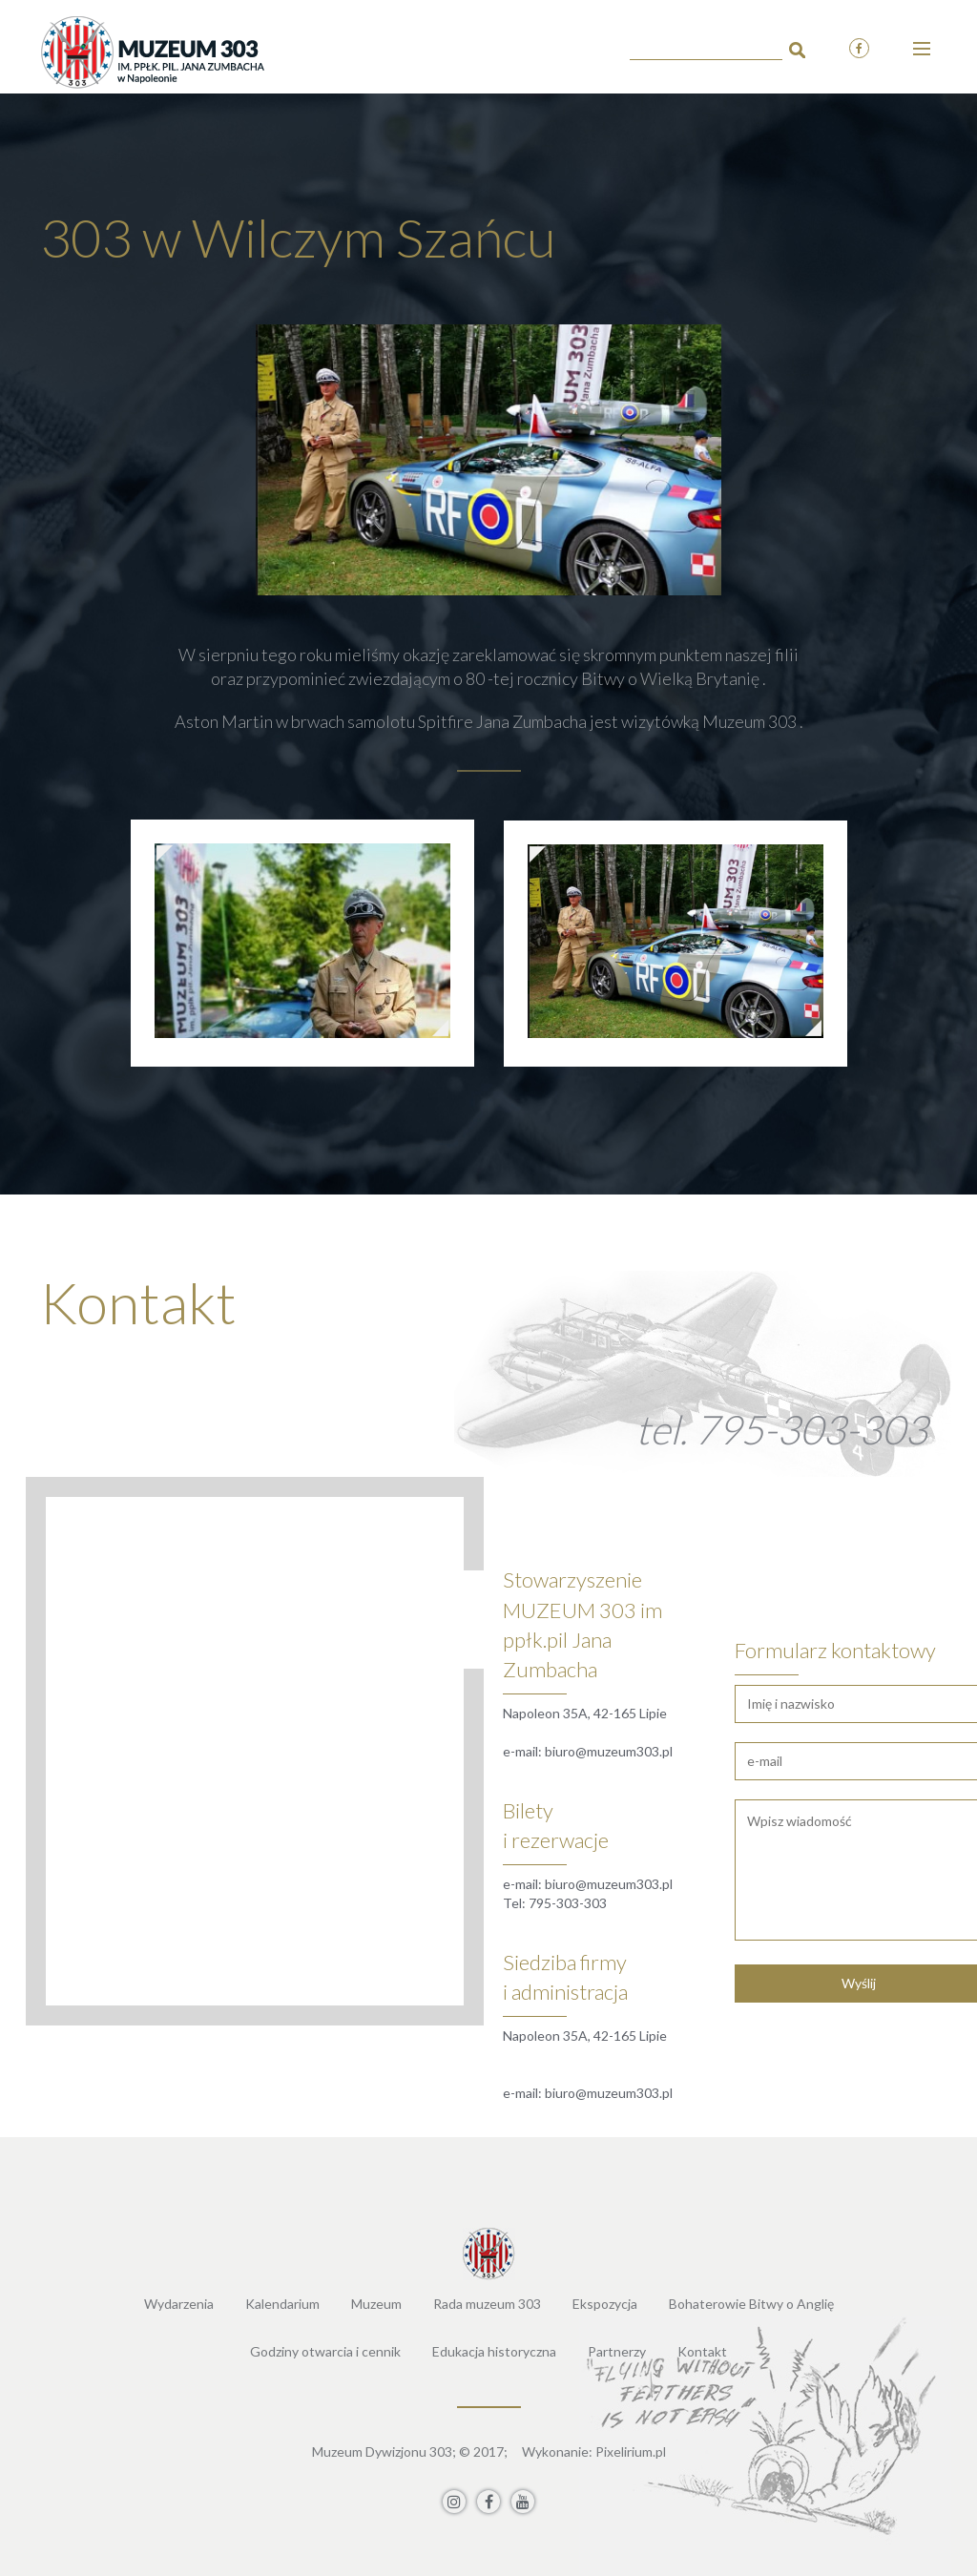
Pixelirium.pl (630, 2451)
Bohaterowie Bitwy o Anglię (751, 2304)
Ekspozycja (604, 2304)
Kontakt (702, 2351)
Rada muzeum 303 (487, 2304)
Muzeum (376, 2304)
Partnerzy (617, 2351)
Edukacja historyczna (494, 2351)
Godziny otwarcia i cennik (325, 2351)
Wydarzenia (179, 2304)
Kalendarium (282, 2304)
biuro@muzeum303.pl (609, 1751)
